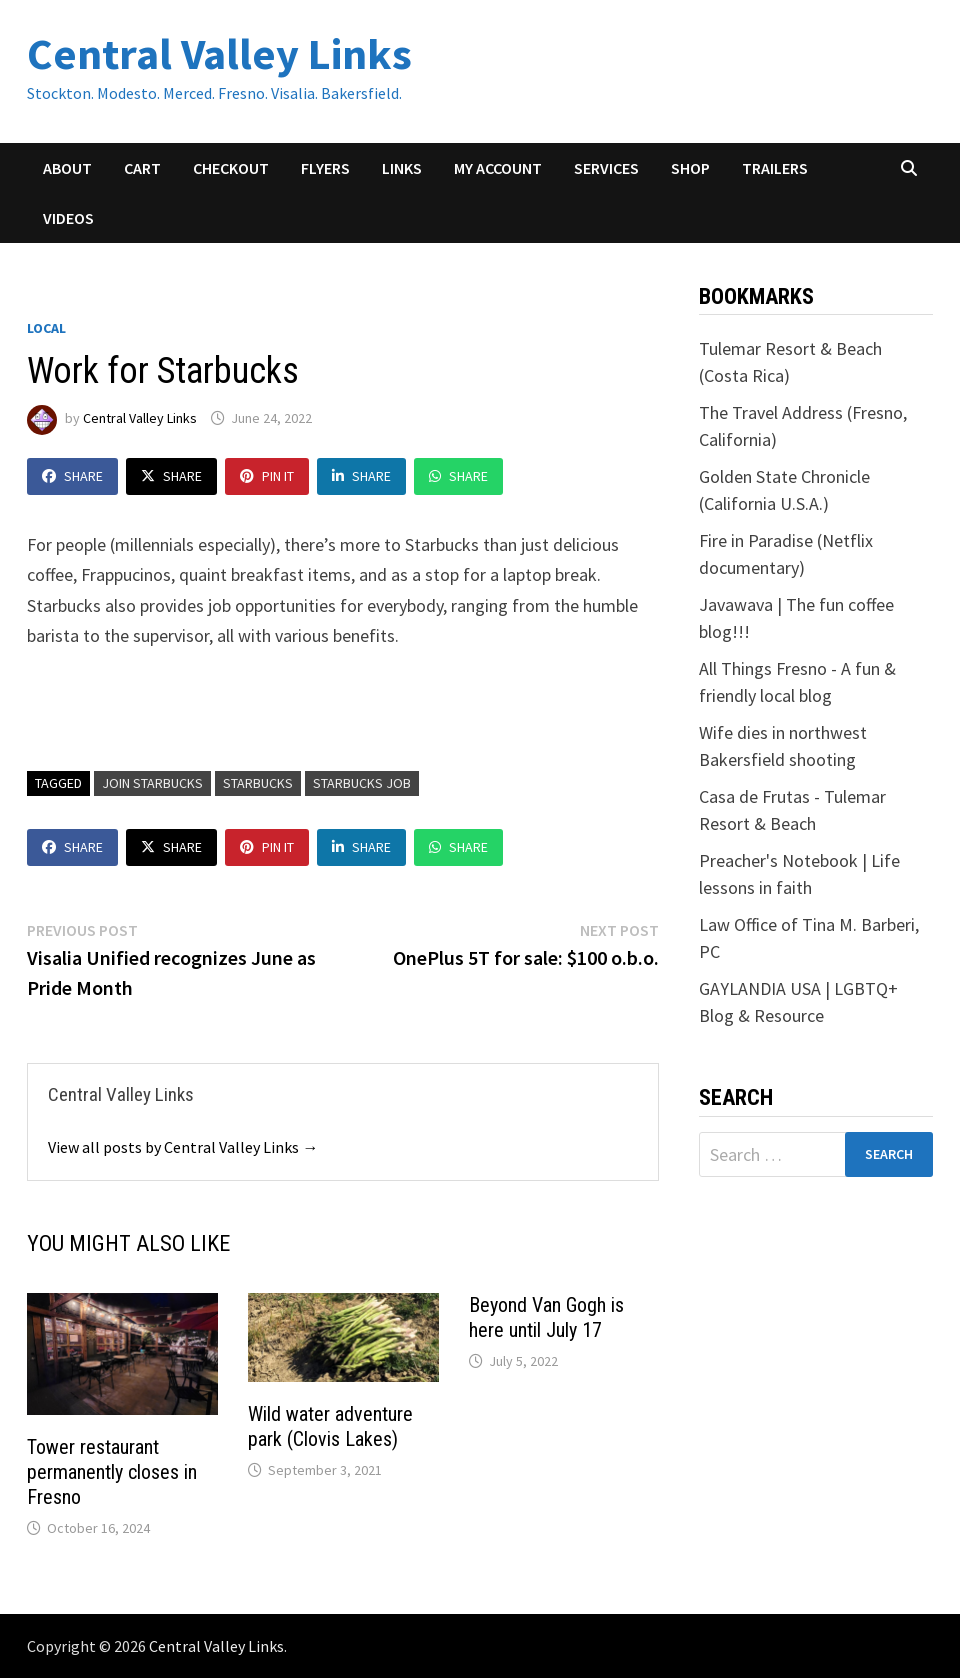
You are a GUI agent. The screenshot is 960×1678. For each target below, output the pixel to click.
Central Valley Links (219, 53)
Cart (142, 168)
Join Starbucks (152, 783)
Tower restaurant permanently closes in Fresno (112, 1472)
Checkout (231, 168)
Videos (68, 218)
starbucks (258, 783)
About (67, 168)
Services (606, 168)
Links (402, 168)
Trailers (775, 168)
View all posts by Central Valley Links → (183, 1147)
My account (498, 168)
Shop (690, 168)
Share (72, 476)
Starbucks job (362, 783)
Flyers (325, 168)
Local (46, 328)
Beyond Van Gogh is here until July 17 (546, 1317)
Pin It (267, 476)
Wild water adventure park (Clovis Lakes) (330, 1426)
